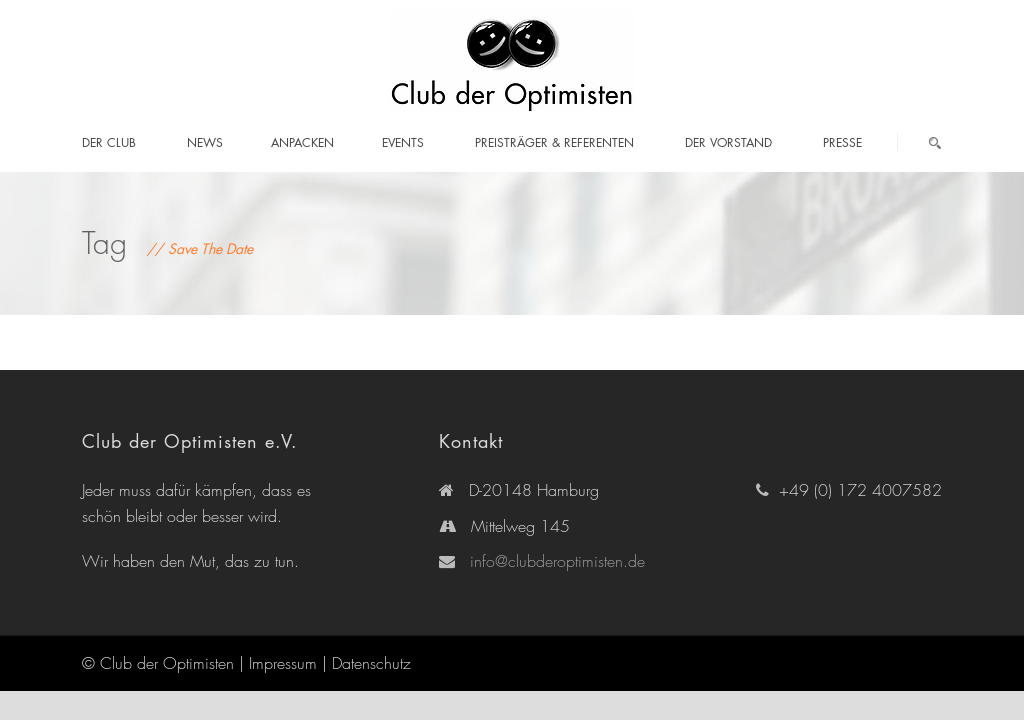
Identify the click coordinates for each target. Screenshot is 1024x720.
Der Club (109, 142)
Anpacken (302, 142)
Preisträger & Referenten (554, 142)
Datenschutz (371, 663)
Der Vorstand (728, 142)
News (205, 142)
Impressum (283, 663)
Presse (842, 142)
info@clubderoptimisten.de (557, 561)
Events (403, 142)
